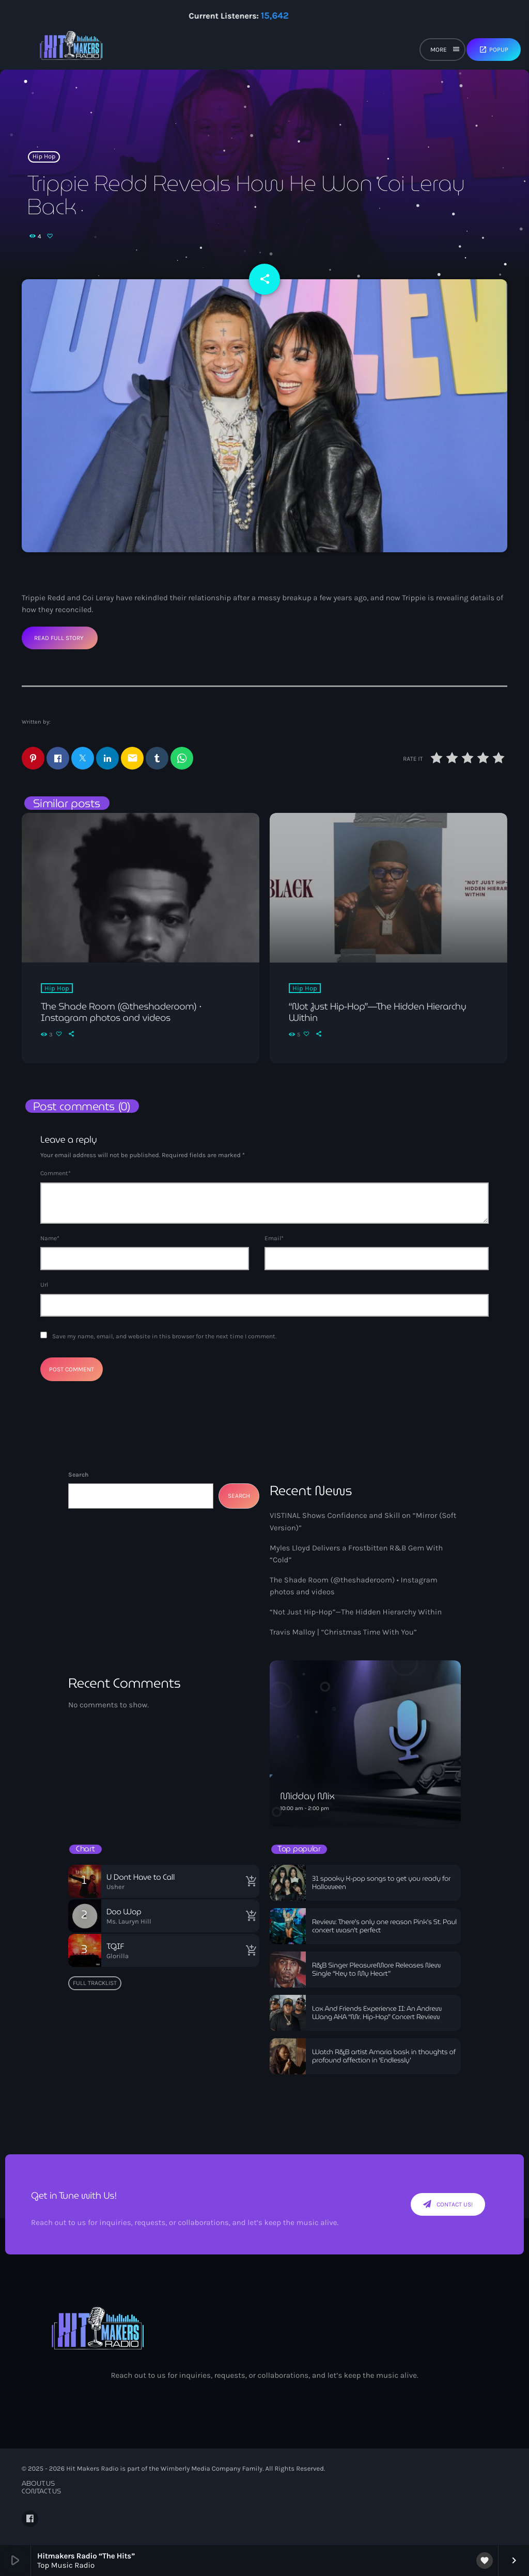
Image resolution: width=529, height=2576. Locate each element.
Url (44, 1284)
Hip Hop (44, 157)
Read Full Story (59, 638)
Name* (49, 1238)
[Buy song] (249, 1881)
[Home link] (71, 49)
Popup (493, 49)
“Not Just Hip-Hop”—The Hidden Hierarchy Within (356, 1612)
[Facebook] (30, 2518)
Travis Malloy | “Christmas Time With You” (343, 1632)
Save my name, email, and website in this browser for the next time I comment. (164, 1336)
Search (78, 1474)
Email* (274, 1238)
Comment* (55, 1173)
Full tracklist (95, 1983)
